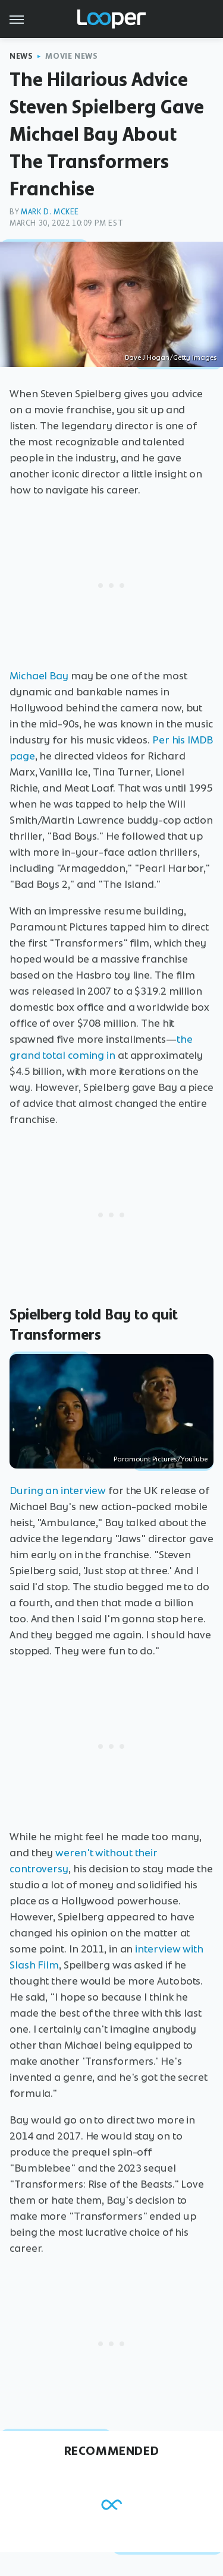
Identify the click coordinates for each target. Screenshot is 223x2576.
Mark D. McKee (50, 212)
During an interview (58, 1490)
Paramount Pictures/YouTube (161, 1459)
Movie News (71, 56)
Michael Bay (39, 676)
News (21, 56)
